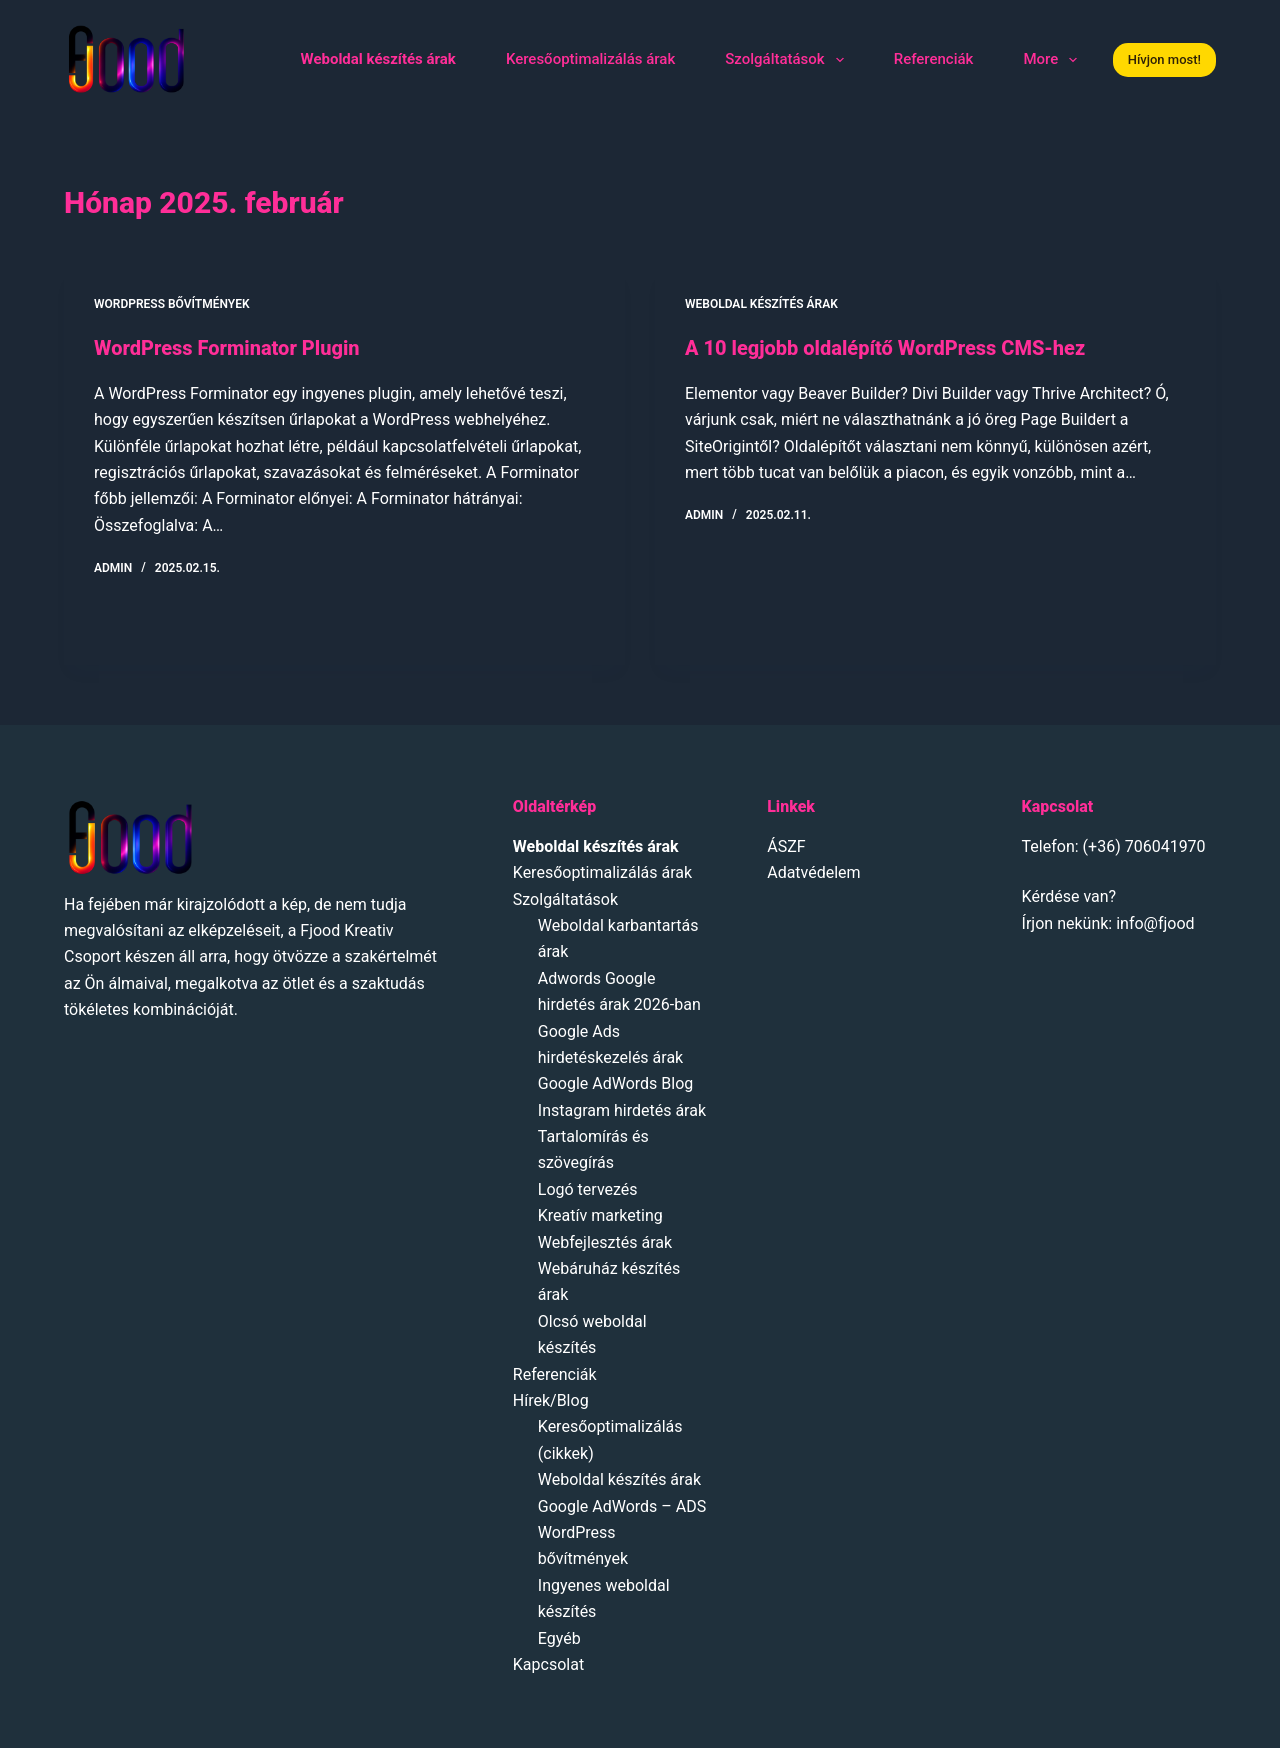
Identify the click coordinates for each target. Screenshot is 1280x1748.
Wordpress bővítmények (172, 304)
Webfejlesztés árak (605, 1242)
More (1054, 60)
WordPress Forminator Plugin (227, 348)
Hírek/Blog (551, 1400)
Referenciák (934, 59)
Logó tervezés (588, 1189)
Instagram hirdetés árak (622, 1110)
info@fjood (1155, 923)
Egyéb (559, 1638)
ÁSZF (786, 846)
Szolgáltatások (788, 60)
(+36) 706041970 (1144, 846)
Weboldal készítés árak (761, 304)
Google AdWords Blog (616, 1083)
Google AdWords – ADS (622, 1506)
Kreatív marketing (600, 1215)
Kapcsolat (548, 1664)
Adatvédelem (813, 872)
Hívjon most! (1164, 59)
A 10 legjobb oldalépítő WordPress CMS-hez (885, 348)
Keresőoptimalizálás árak (590, 59)
